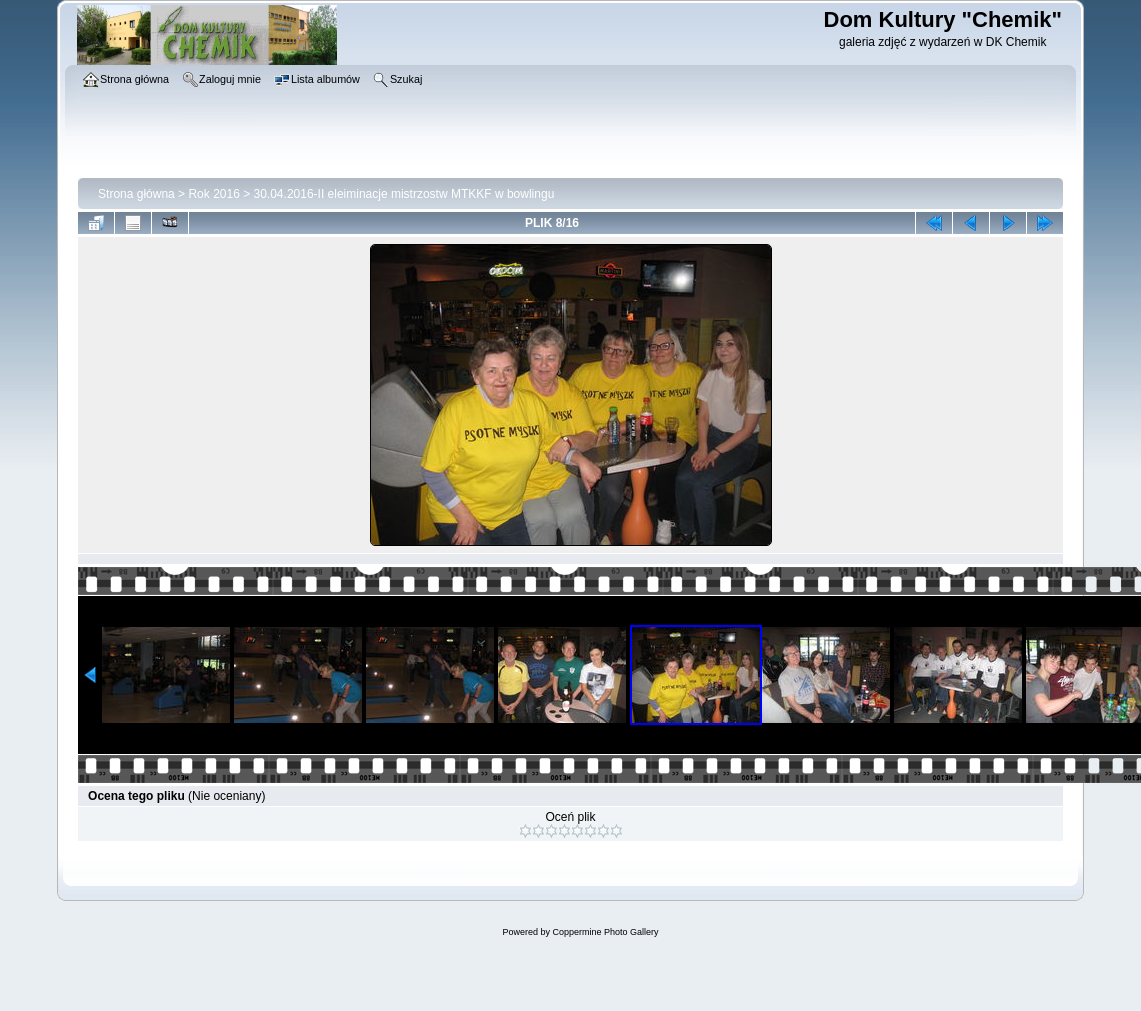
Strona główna (136, 194)
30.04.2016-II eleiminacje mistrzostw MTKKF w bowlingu (404, 194)
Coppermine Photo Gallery (605, 932)
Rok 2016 (213, 194)
